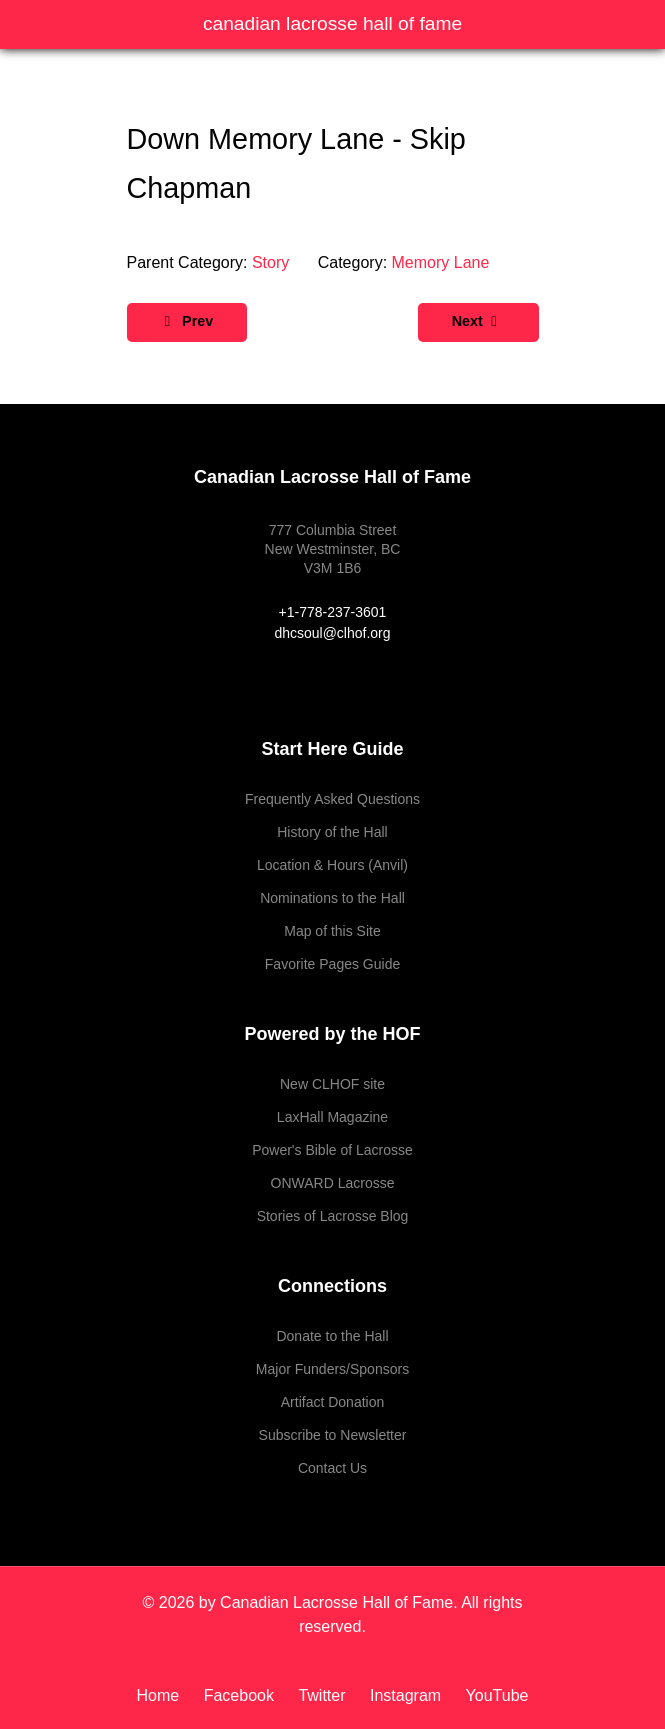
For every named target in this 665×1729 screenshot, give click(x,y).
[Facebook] (241, 1695)
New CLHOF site (332, 1084)
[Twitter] (324, 1695)
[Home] (165, 1695)
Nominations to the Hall (332, 898)
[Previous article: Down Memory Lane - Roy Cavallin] (187, 322)
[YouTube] (492, 1695)
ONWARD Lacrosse (333, 1183)
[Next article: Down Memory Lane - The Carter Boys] (478, 322)
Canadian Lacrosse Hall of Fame (332, 23)
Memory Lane (441, 262)
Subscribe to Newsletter (333, 1435)
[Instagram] (408, 1695)
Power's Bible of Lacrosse (332, 1150)
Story (270, 262)
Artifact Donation (333, 1402)
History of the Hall (332, 832)
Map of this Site (332, 931)
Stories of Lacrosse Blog (333, 1216)
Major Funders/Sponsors (332, 1369)
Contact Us (332, 1468)
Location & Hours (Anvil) (332, 865)
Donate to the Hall (332, 1336)
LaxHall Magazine (332, 1117)
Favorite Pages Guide (332, 964)
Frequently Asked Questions (332, 799)
